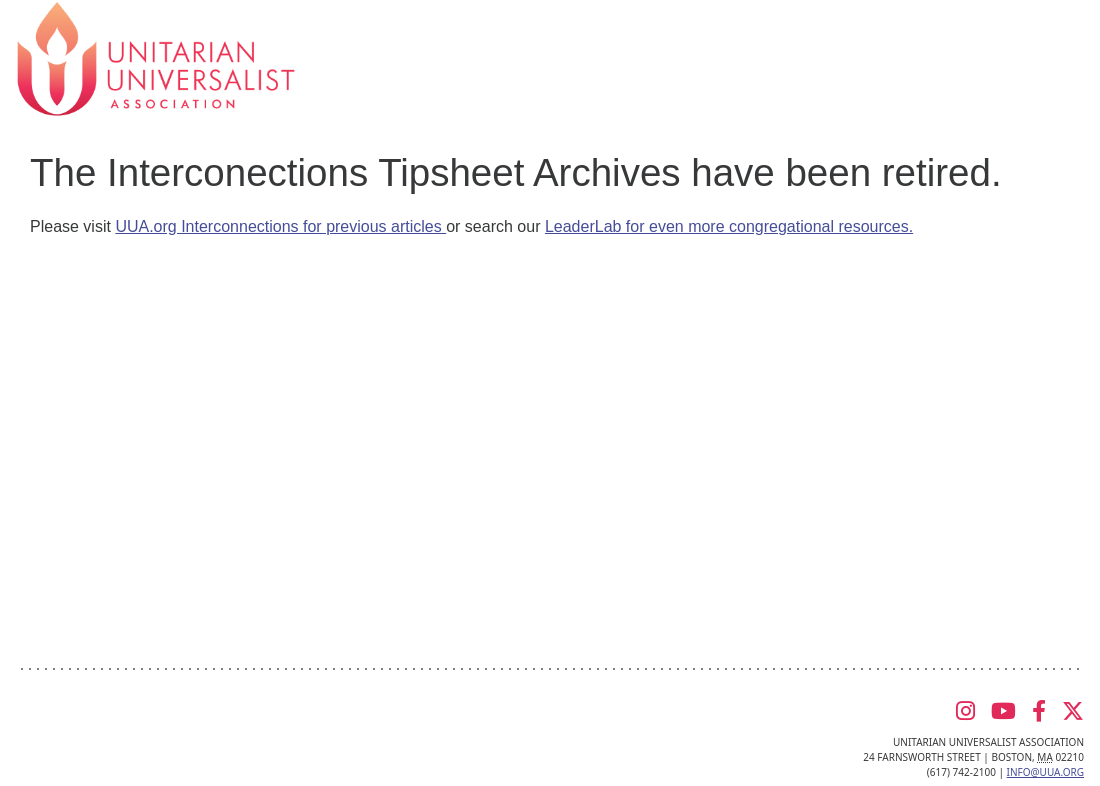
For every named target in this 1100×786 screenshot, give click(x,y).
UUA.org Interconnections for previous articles (280, 226)
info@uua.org (1045, 772)
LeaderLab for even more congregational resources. (729, 226)
